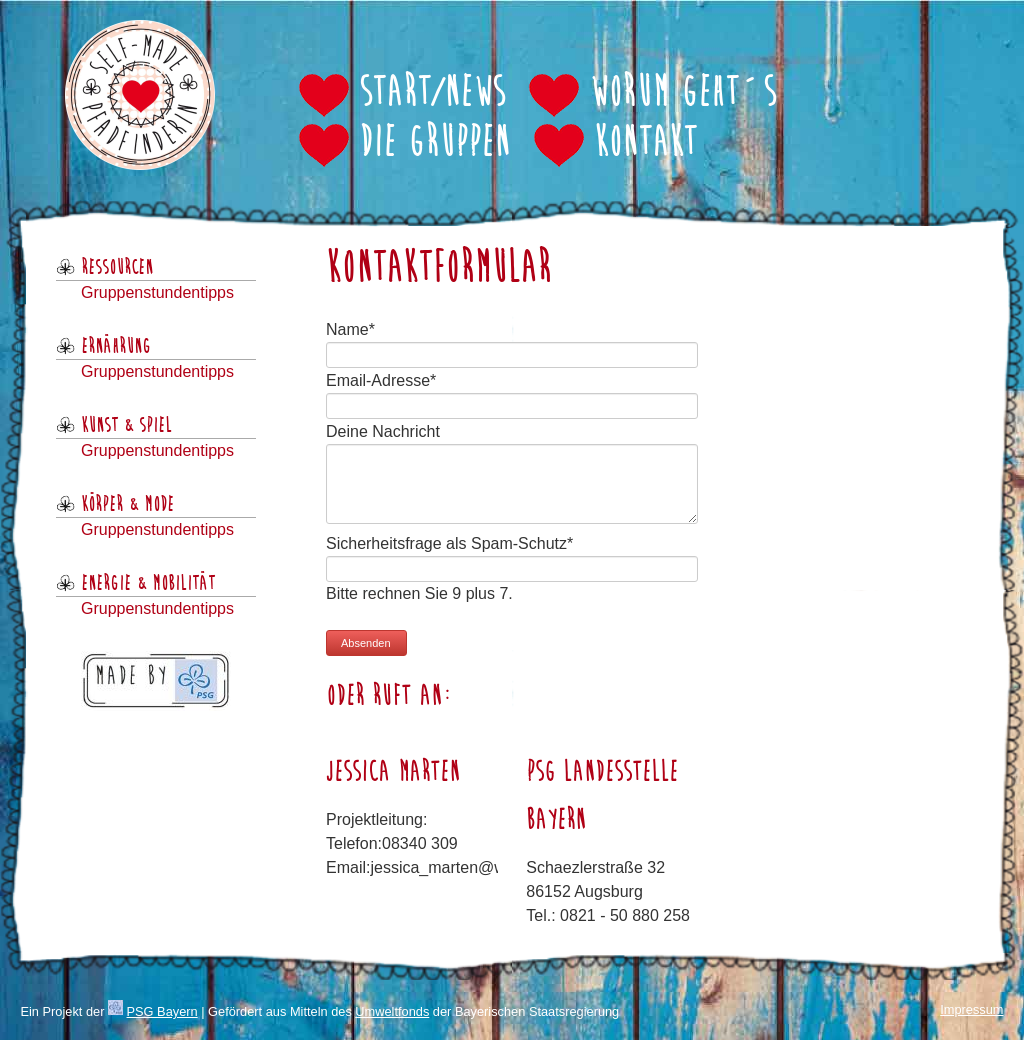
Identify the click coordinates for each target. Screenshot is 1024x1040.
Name (350, 329)
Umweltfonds (392, 1011)
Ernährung (116, 347)
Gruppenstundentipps (157, 292)
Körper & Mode (127, 505)
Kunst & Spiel (126, 426)
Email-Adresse (381, 380)
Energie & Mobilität (148, 584)
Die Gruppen (434, 144)
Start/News (432, 94)
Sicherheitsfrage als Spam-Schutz (449, 543)
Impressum (971, 1009)
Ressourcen (117, 268)
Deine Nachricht (383, 431)
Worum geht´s (682, 94)
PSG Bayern (162, 1011)
